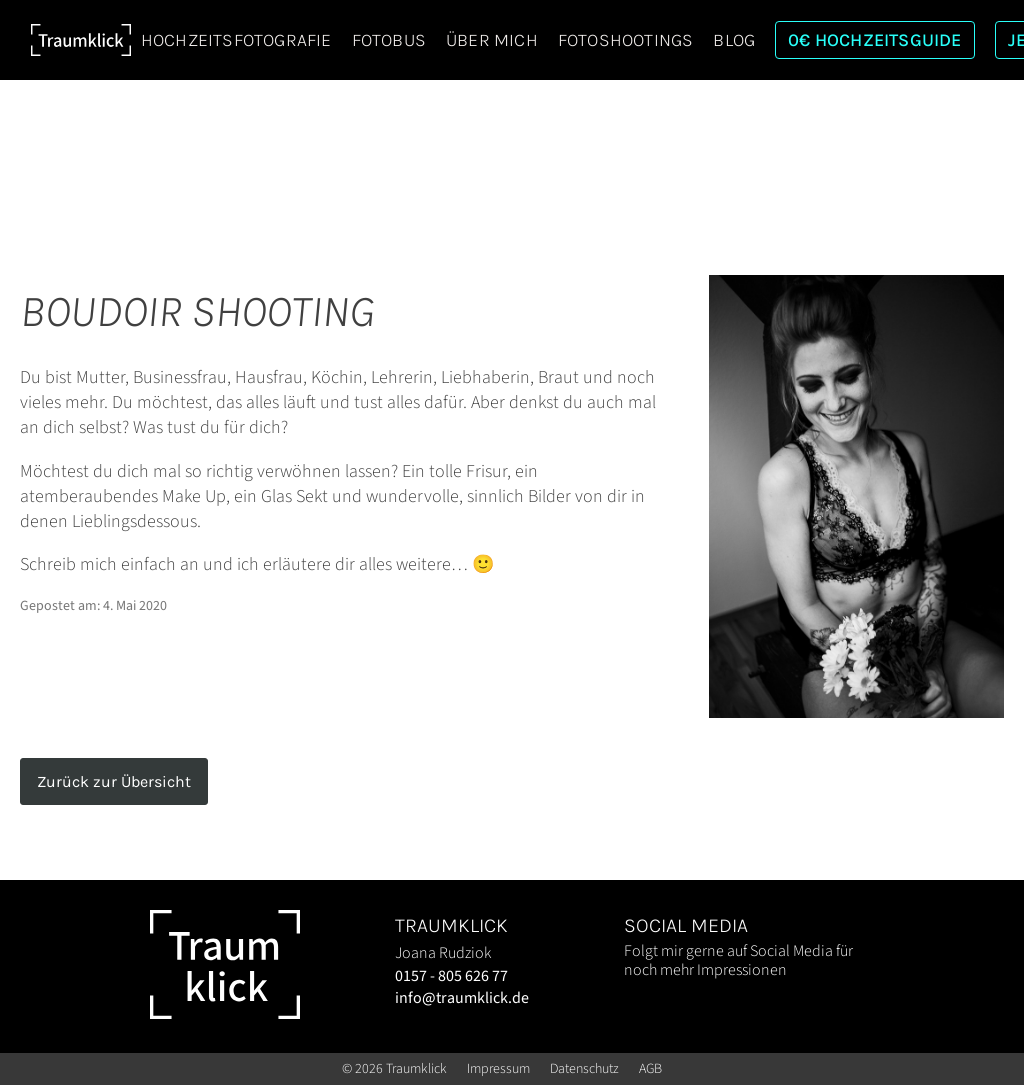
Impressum (498, 1069)
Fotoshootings (626, 40)
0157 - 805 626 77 (451, 976)
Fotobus (389, 40)
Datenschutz (584, 1069)
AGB (650, 1069)
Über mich (492, 40)
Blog (734, 40)
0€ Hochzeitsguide (874, 40)
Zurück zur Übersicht (114, 781)
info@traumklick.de (462, 998)
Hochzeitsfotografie (236, 40)
